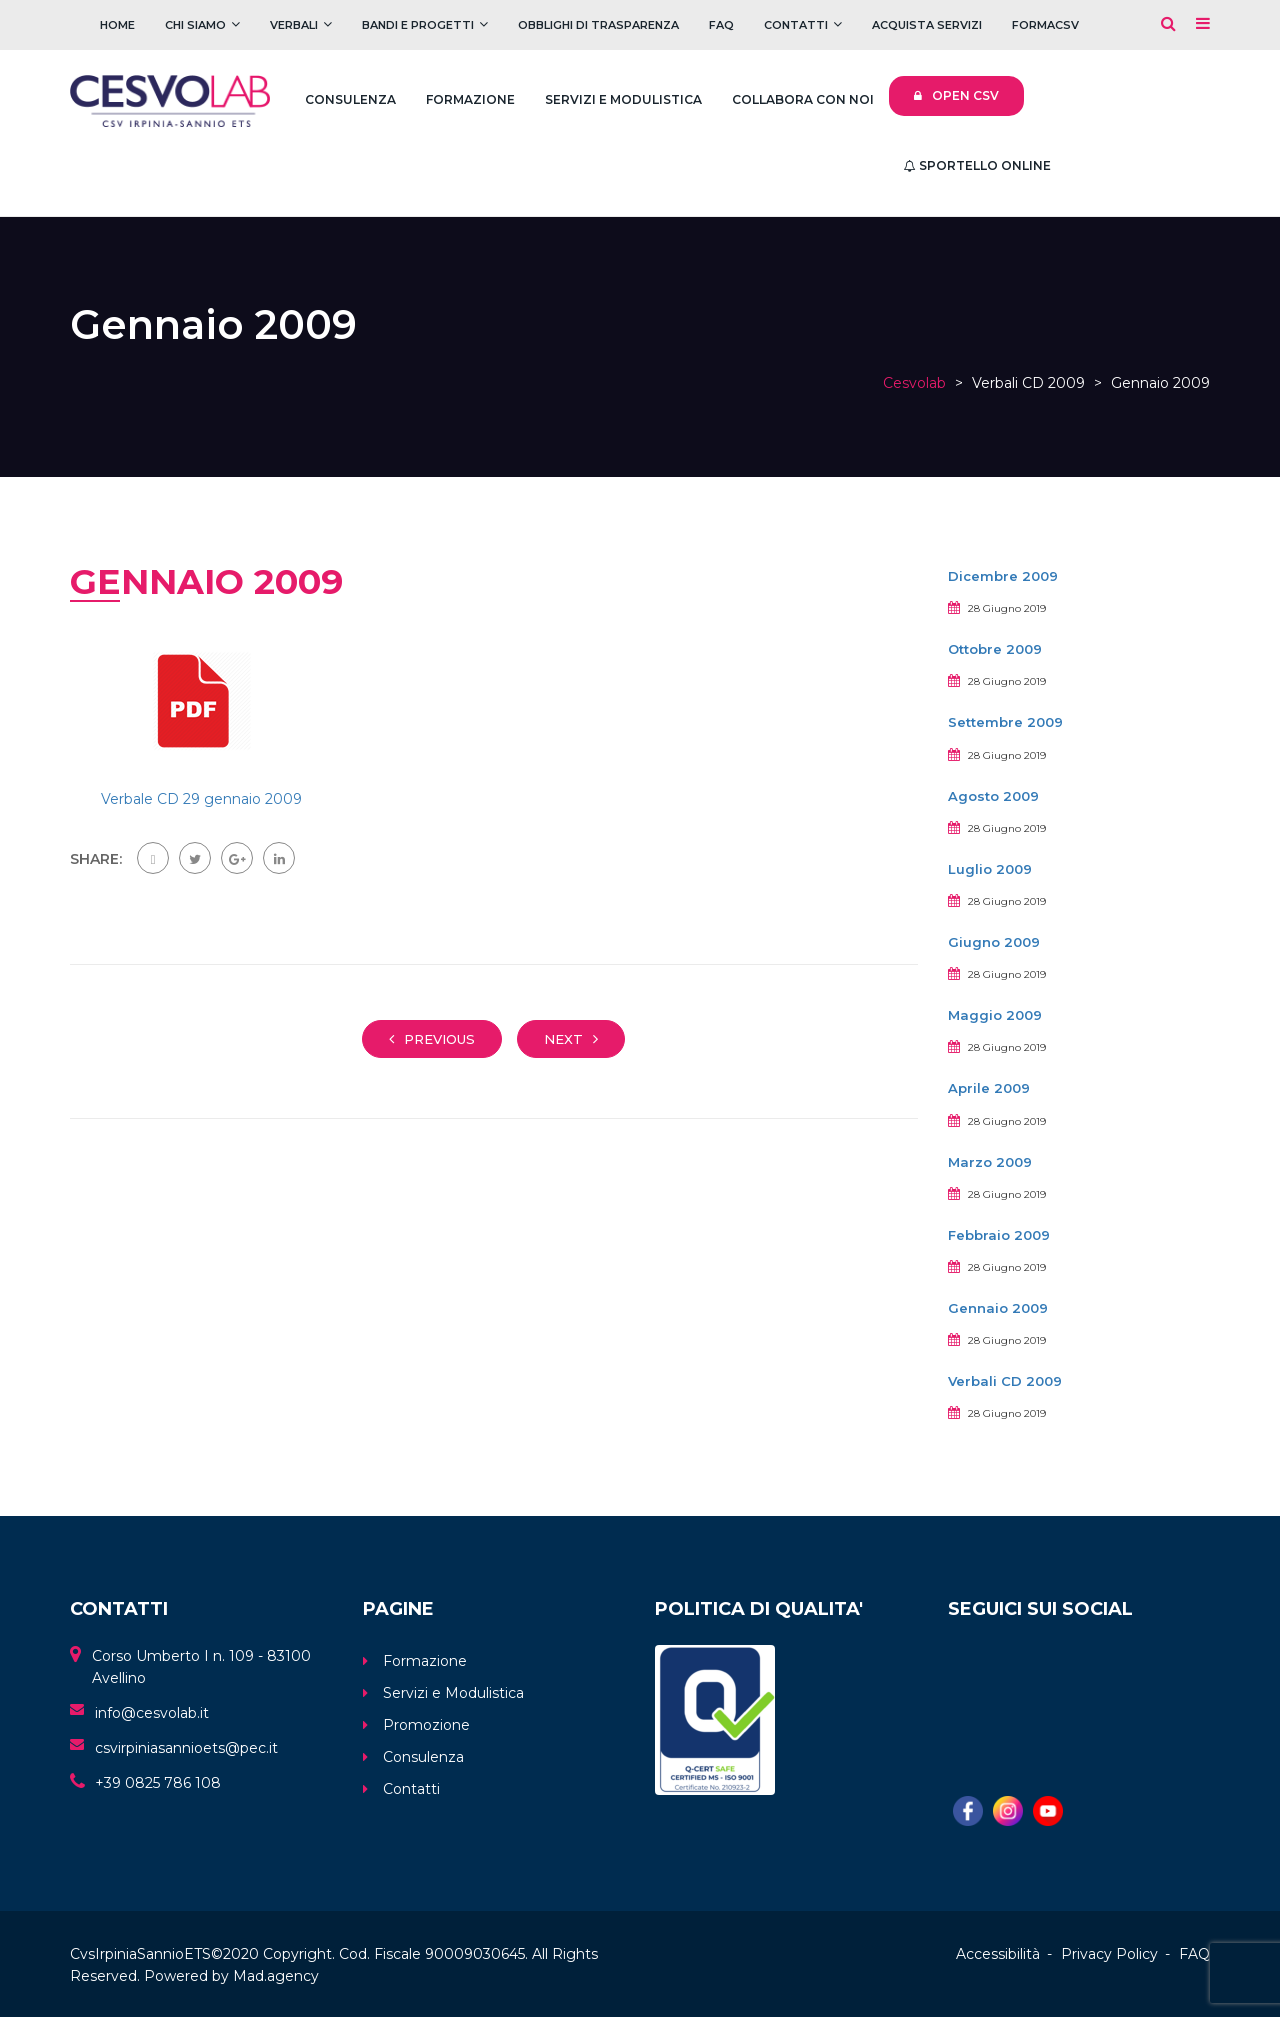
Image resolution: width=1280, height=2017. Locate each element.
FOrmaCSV (1045, 25)
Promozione (426, 1725)
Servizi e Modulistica (623, 99)
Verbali (294, 25)
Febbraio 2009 (999, 1235)
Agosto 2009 (993, 796)
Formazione (470, 99)
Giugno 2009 (994, 942)
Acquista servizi (927, 25)
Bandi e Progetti (418, 25)
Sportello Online (977, 165)
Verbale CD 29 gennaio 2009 (201, 799)
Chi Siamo (195, 25)
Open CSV (956, 95)
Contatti (796, 25)
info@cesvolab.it (152, 1713)
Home (117, 25)
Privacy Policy (1109, 1954)
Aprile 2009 (989, 1088)
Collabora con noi (803, 99)
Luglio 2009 (990, 869)
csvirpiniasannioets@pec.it (186, 1748)
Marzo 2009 (990, 1162)
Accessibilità (998, 1954)
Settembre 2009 (1005, 722)
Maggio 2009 (995, 1015)
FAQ (721, 25)
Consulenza (350, 99)
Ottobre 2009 (995, 649)
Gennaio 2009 (998, 1308)
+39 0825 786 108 (158, 1783)
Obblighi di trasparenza (598, 25)
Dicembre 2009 (1003, 576)
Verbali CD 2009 (1005, 1381)
